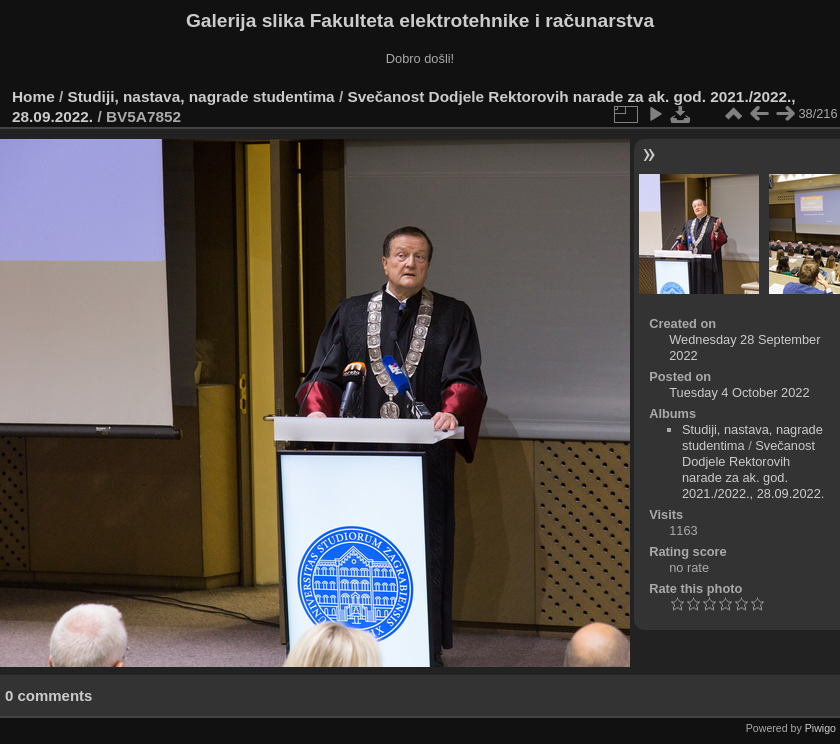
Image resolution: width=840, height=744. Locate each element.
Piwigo (820, 728)
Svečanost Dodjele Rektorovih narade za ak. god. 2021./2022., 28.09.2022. (753, 469)
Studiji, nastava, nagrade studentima (201, 96)
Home (33, 96)
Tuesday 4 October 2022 (739, 392)
